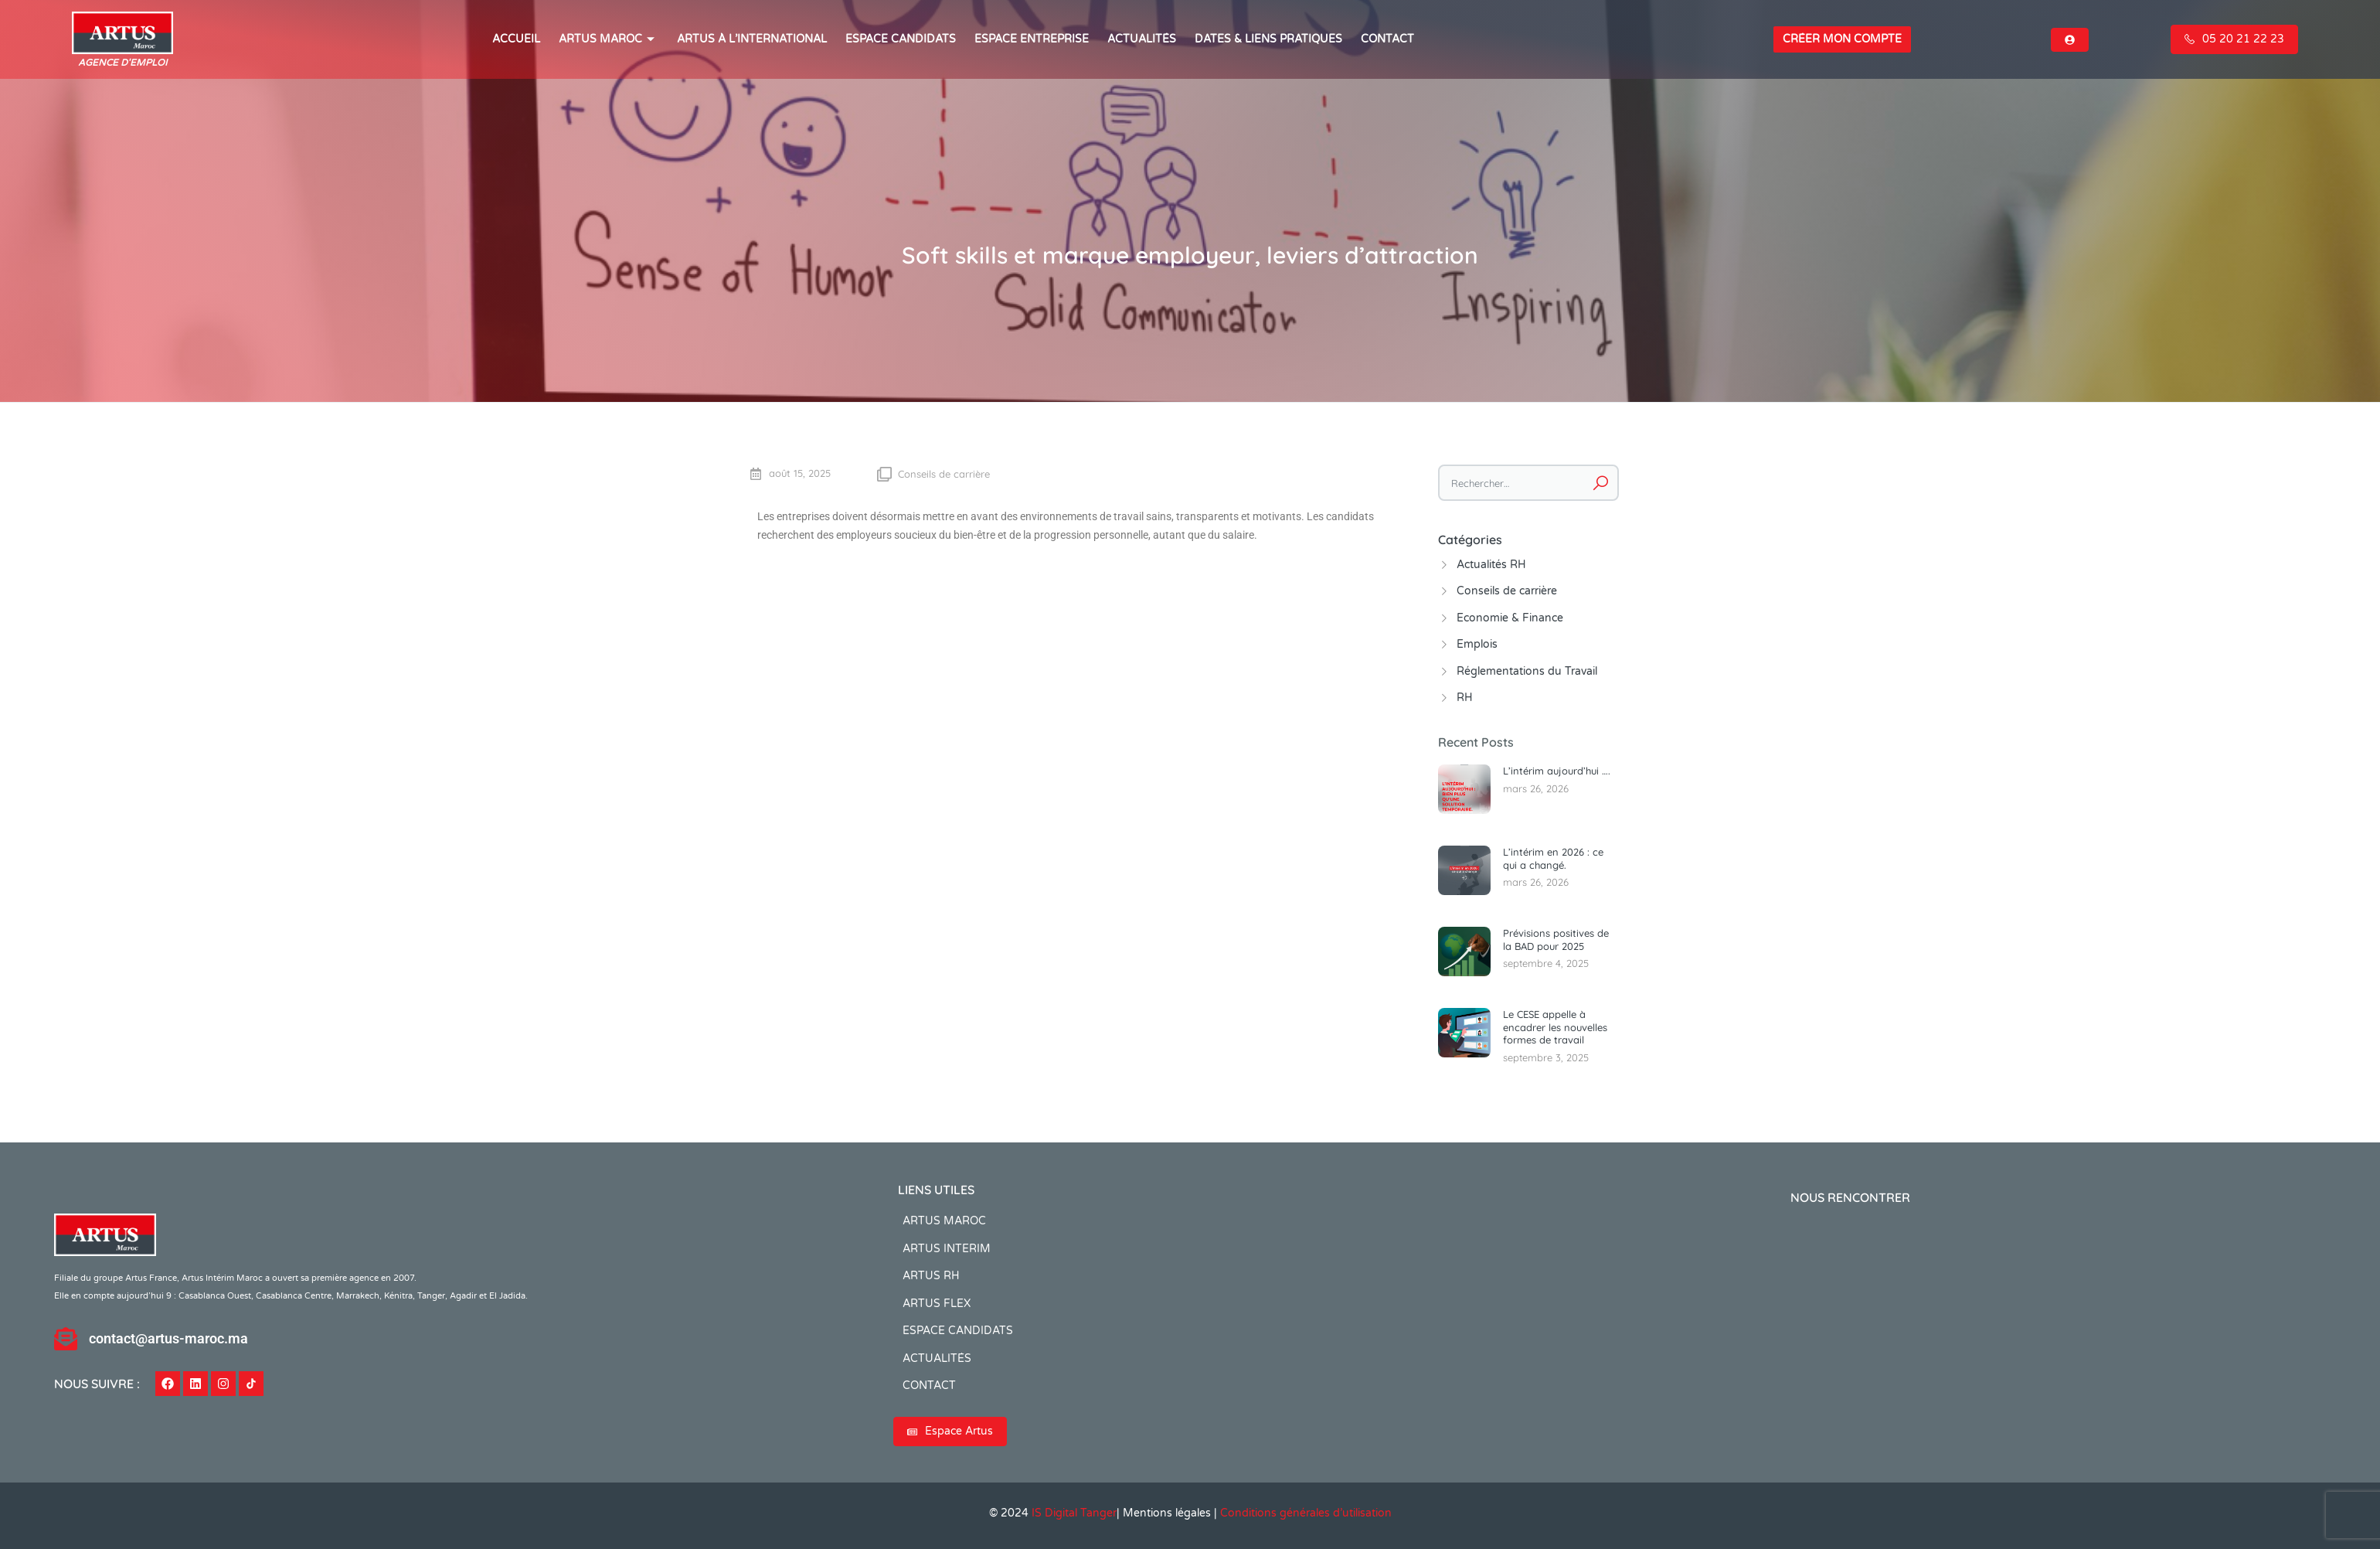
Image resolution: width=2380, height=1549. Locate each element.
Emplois (1477, 644)
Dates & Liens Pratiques (1268, 39)
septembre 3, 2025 (1546, 1057)
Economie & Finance (1510, 618)
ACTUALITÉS (1141, 39)
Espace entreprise (1031, 39)
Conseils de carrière (944, 474)
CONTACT (1387, 39)
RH (1465, 697)
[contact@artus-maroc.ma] (65, 1338)
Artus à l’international (752, 39)
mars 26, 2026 (1536, 788)
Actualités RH (1491, 564)
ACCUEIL (516, 39)
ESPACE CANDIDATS (900, 39)
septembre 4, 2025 (1546, 963)
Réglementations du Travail (1527, 671)
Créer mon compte (1842, 39)
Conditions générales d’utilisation (1306, 1513)
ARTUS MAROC (608, 39)
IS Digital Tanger (1074, 1513)
